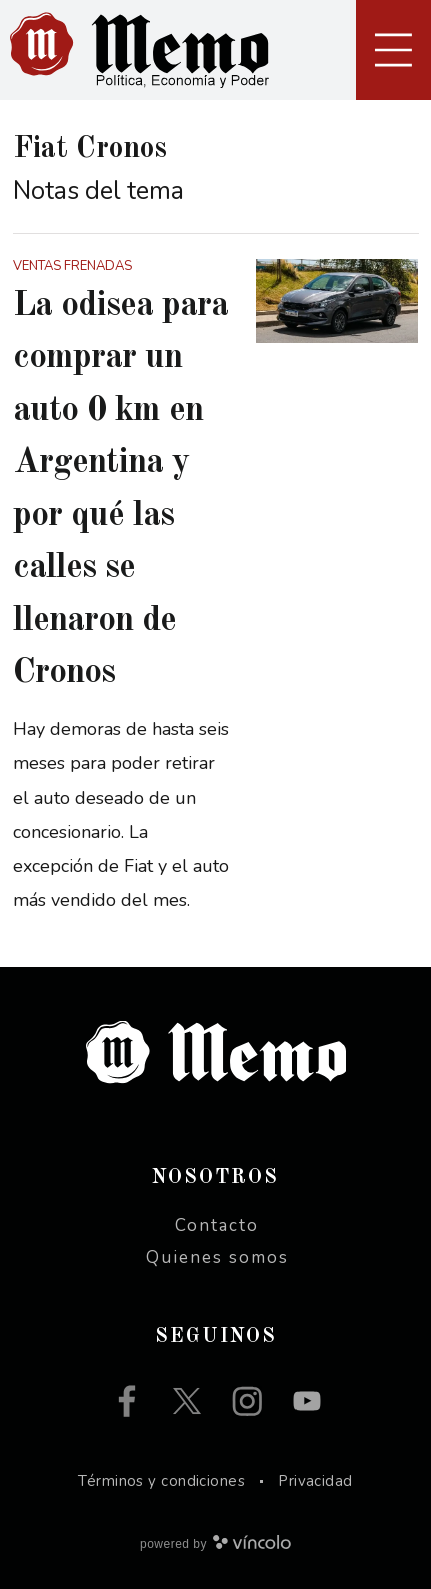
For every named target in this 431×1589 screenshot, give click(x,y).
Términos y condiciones (161, 1481)
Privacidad (315, 1481)
